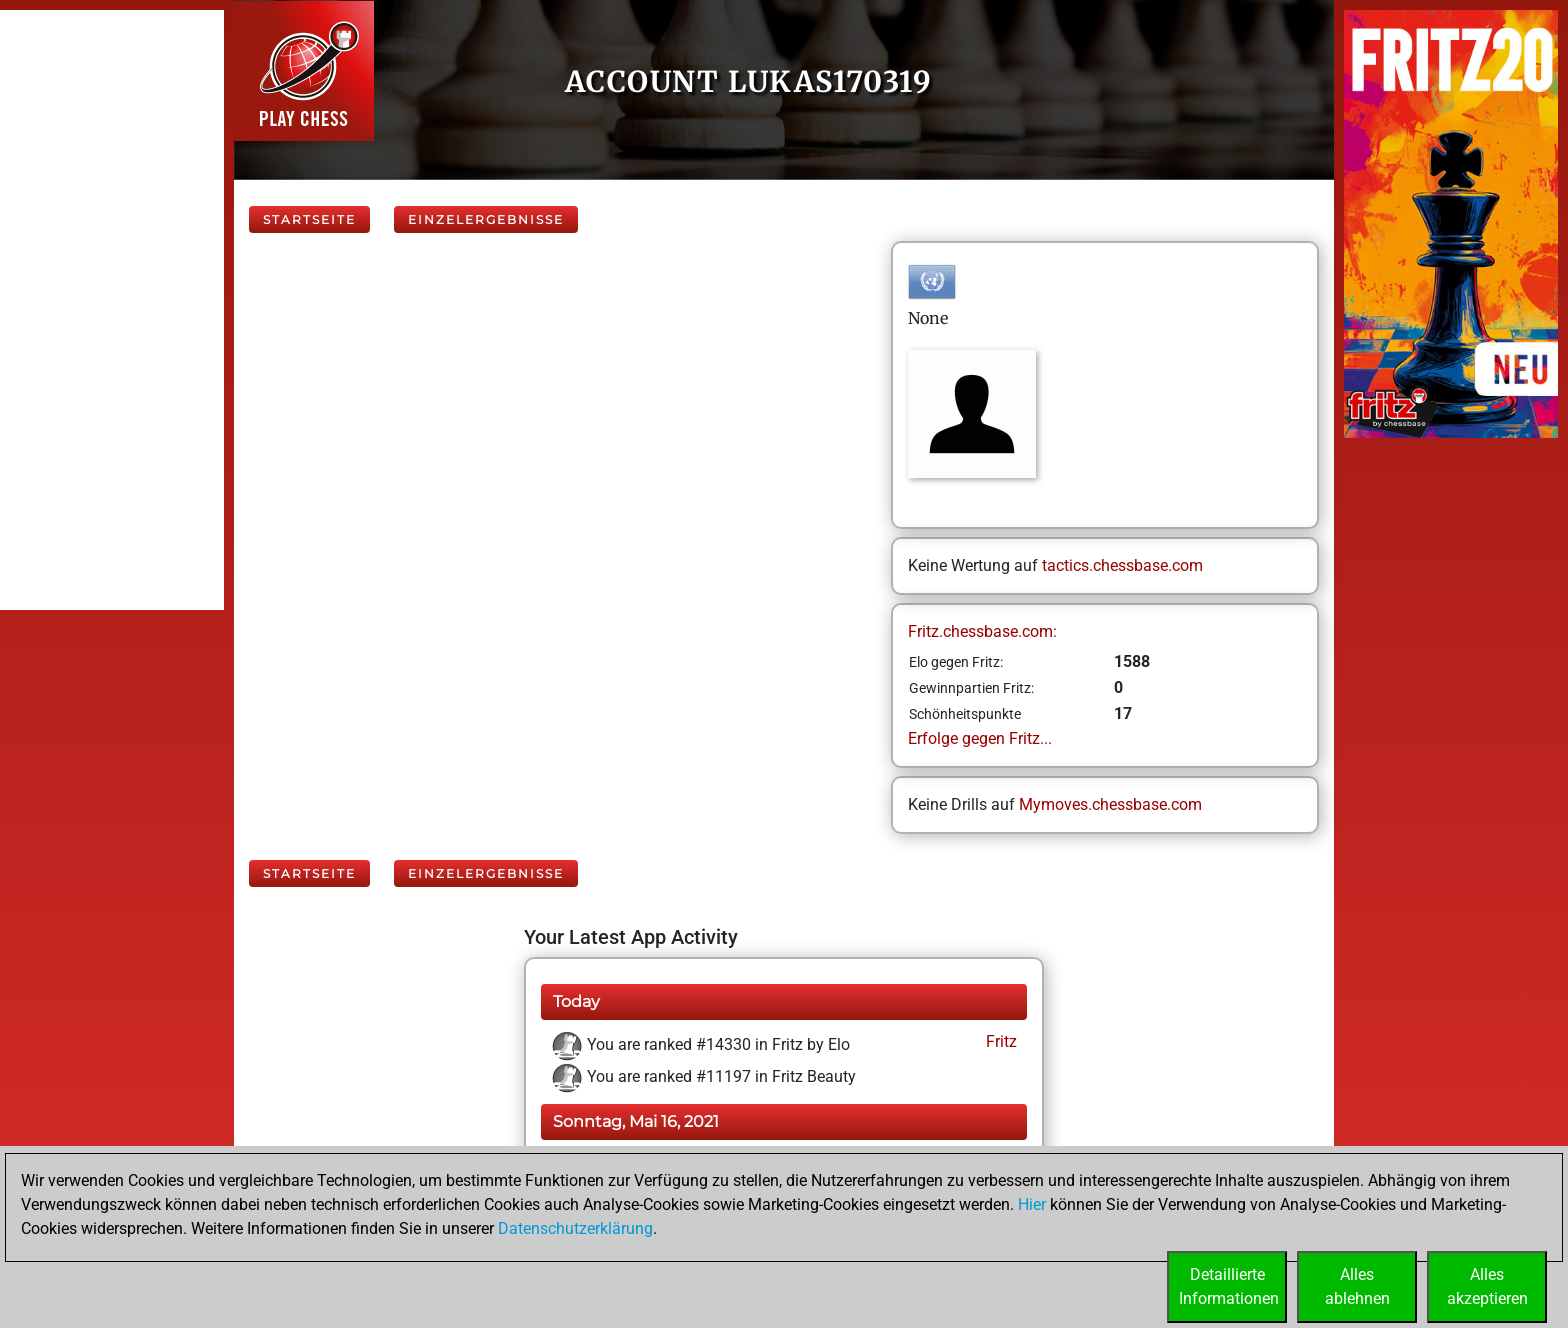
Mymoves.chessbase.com (1110, 804)
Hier (1032, 1204)
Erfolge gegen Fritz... (980, 738)
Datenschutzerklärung (575, 1228)
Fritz (999, 1041)
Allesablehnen (1357, 1286)
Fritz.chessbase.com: (982, 631)
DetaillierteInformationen (1229, 1286)
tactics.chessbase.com (1122, 565)
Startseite (309, 219)
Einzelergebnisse (486, 219)
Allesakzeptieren (1487, 1286)
